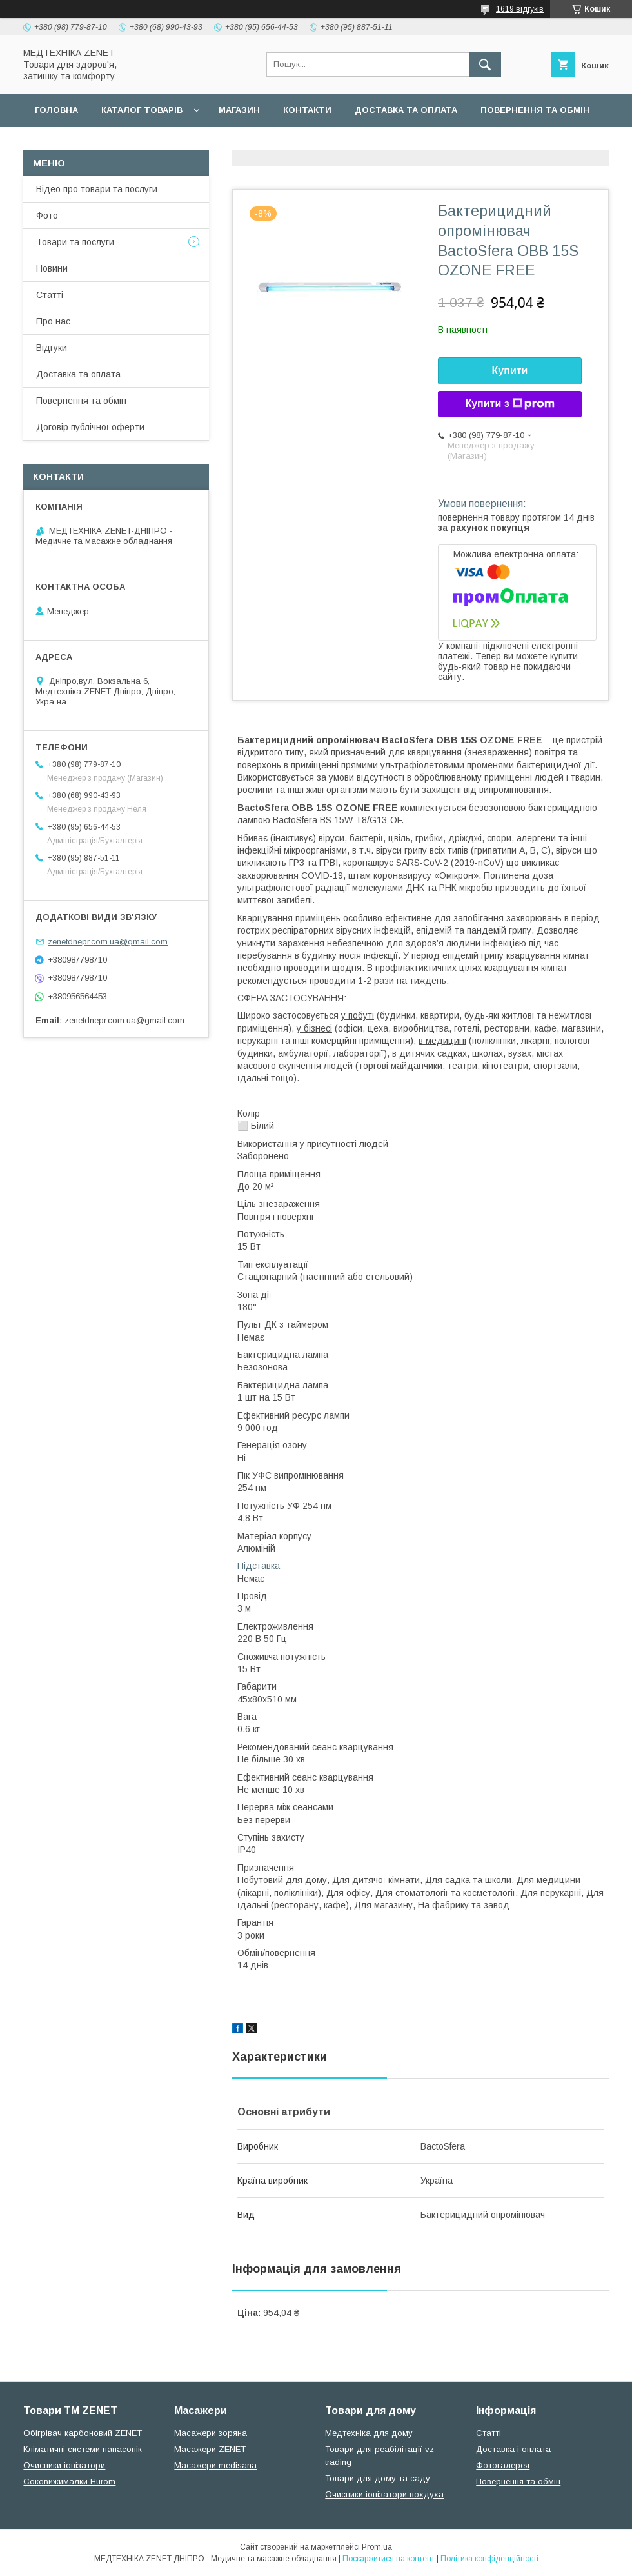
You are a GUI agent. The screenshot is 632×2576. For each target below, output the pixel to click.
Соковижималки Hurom (69, 2481)
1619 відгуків (520, 9)
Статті (49, 295)
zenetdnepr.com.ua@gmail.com (108, 941)
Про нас (53, 321)
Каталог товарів (142, 110)
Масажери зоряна (210, 2433)
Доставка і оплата (513, 2449)
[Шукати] (485, 64)
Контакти (307, 110)
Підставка (258, 1566)
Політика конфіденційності (489, 2558)
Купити (510, 370)
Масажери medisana (215, 2465)
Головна (56, 110)
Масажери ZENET (210, 2449)
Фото (47, 215)
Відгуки (51, 348)
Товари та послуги (75, 242)
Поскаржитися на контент (388, 2558)
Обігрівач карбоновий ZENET (82, 2433)
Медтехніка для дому (369, 2433)
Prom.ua (377, 2546)
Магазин (239, 110)
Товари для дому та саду (377, 2478)
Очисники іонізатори (64, 2465)
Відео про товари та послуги (96, 189)
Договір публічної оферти (102, 143)
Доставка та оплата (406, 110)
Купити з (509, 404)
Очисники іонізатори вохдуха (384, 2494)
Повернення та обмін (534, 110)
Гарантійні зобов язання (255, 143)
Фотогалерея (502, 2465)
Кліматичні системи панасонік (82, 2449)
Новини (52, 268)
